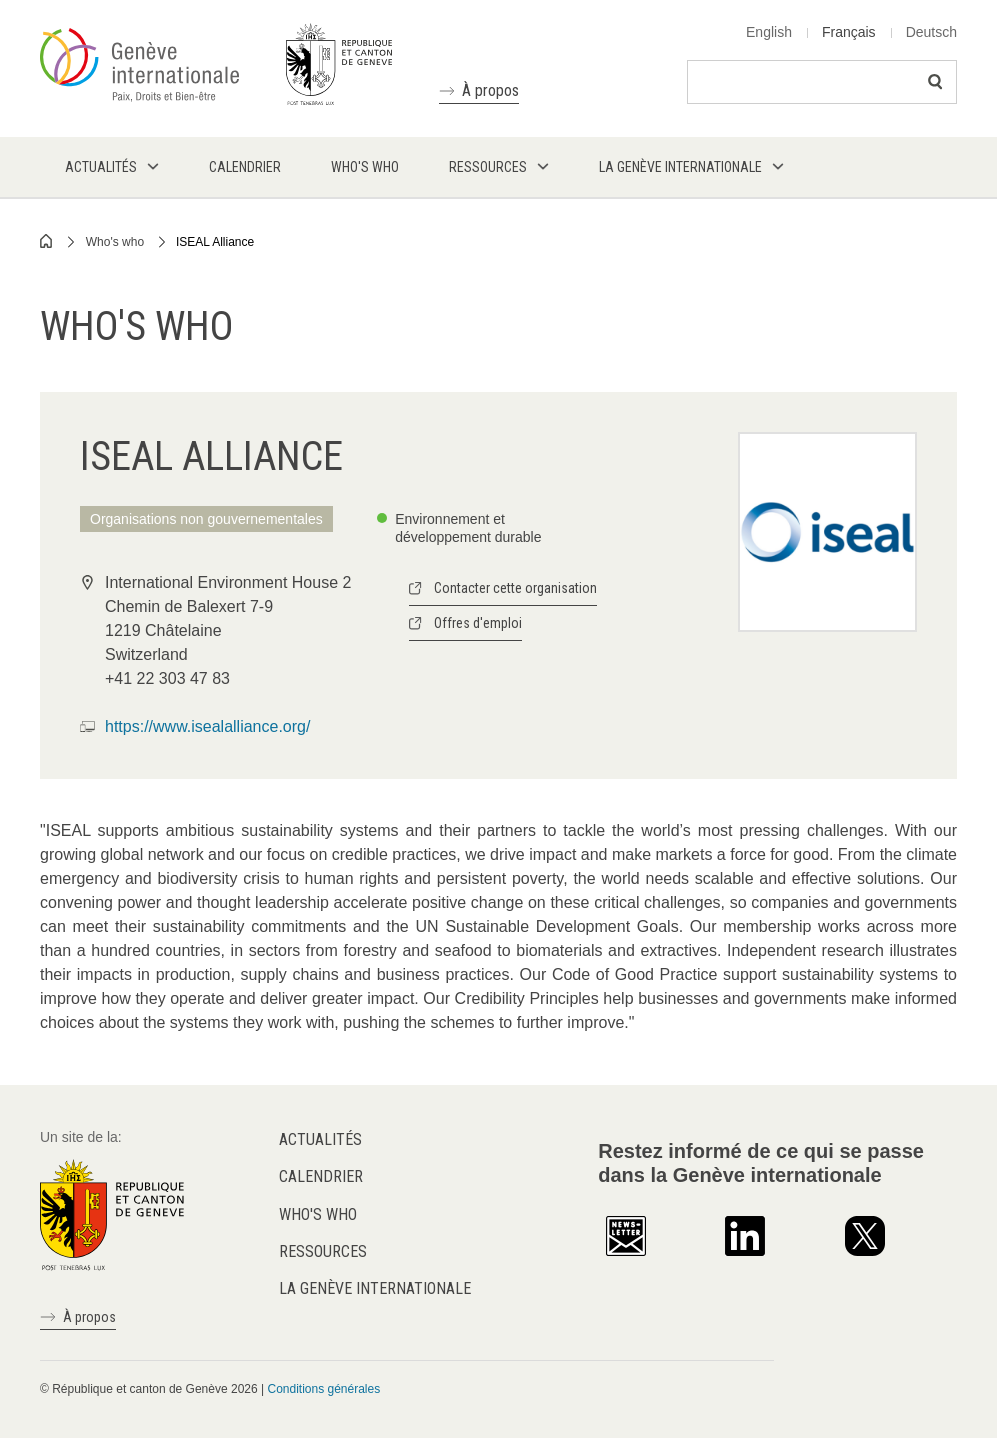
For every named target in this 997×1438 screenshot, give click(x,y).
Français (849, 32)
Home (47, 241)
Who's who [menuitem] (365, 167)
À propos (490, 90)
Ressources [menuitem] (488, 167)
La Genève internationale (375, 1288)
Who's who (115, 242)
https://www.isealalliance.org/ (207, 726)
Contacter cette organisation (515, 588)
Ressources (323, 1251)
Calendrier (321, 1176)
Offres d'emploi (478, 623)
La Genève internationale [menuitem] (680, 167)
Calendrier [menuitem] (245, 167)
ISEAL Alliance (215, 242)
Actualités (320, 1139)
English (769, 32)
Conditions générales (323, 1389)
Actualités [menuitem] (101, 167)
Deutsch (931, 32)
